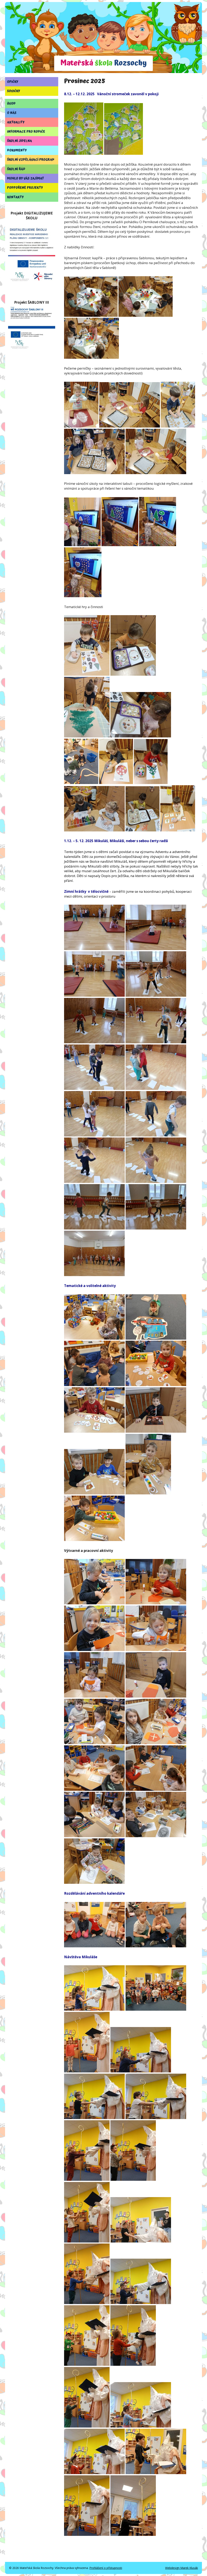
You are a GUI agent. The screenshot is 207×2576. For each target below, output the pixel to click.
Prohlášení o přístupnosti (105, 2568)
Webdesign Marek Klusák (181, 2568)
